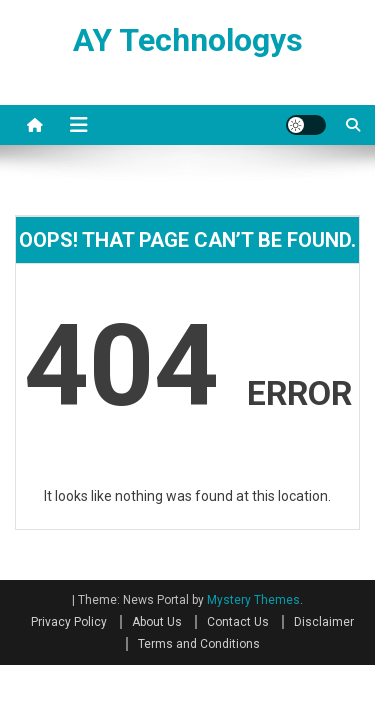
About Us (157, 622)
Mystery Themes (253, 600)
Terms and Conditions (199, 644)
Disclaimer (324, 622)
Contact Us (238, 622)
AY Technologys (188, 40)
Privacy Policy (69, 622)
